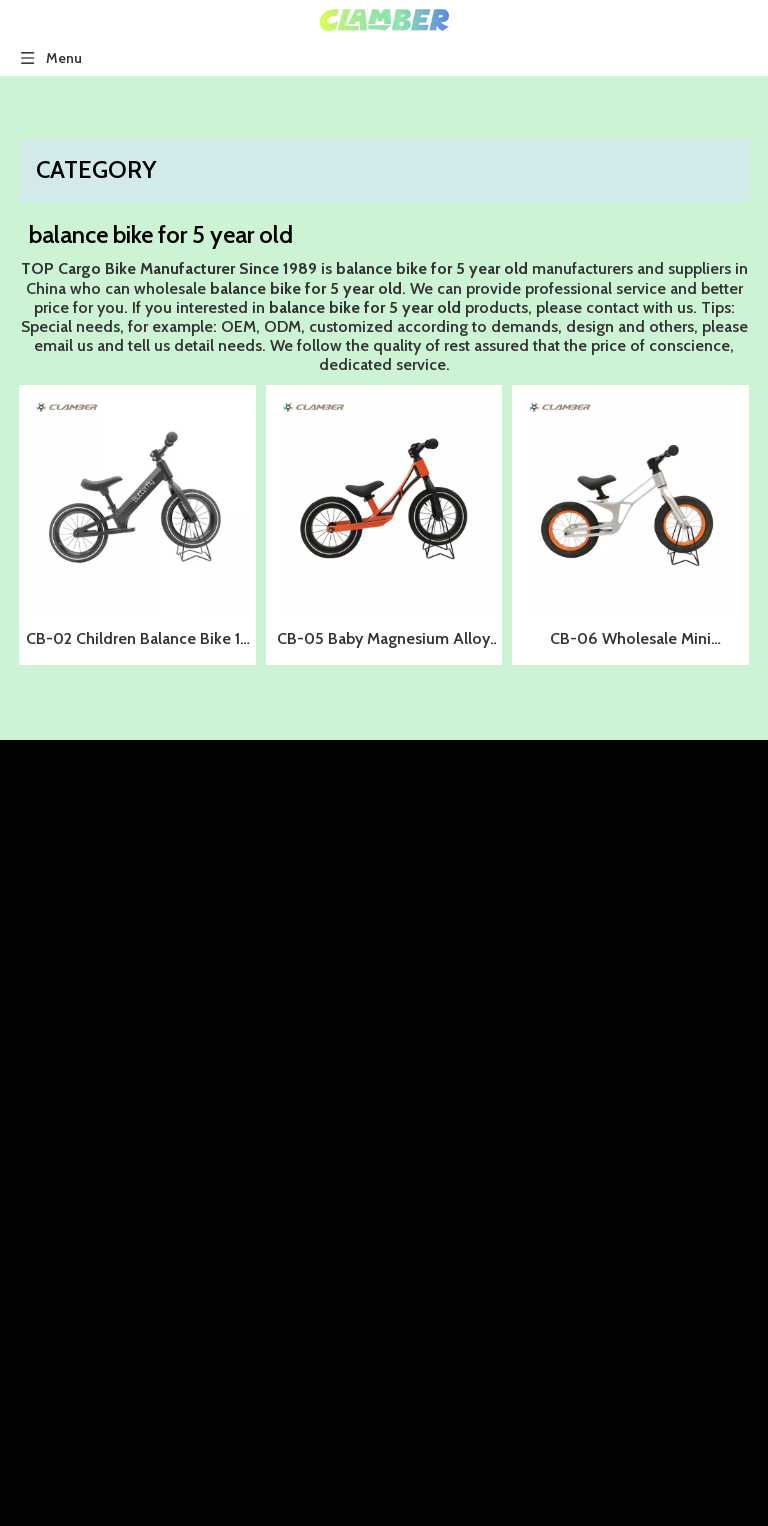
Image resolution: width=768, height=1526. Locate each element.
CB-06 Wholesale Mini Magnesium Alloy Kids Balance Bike (630, 641)
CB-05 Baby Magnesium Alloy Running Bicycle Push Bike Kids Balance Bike (383, 641)
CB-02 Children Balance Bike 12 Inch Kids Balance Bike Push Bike (137, 641)
